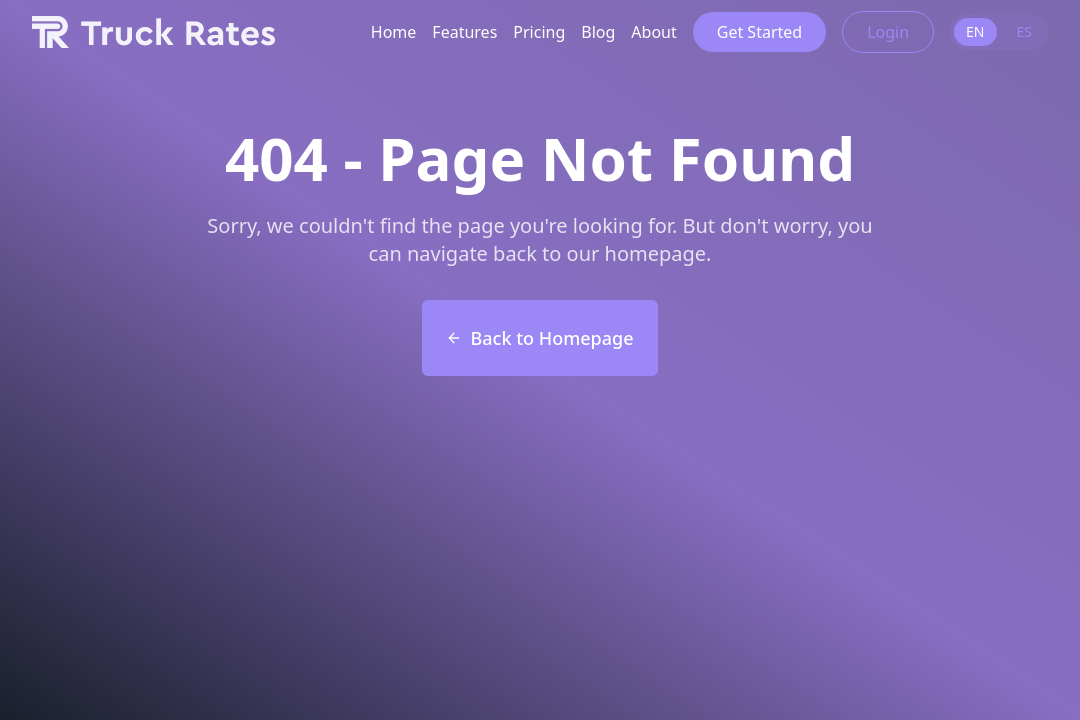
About (653, 32)
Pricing (539, 32)
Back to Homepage (539, 338)
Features (464, 32)
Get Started (759, 32)
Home (394, 32)
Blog (598, 32)
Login (888, 32)
